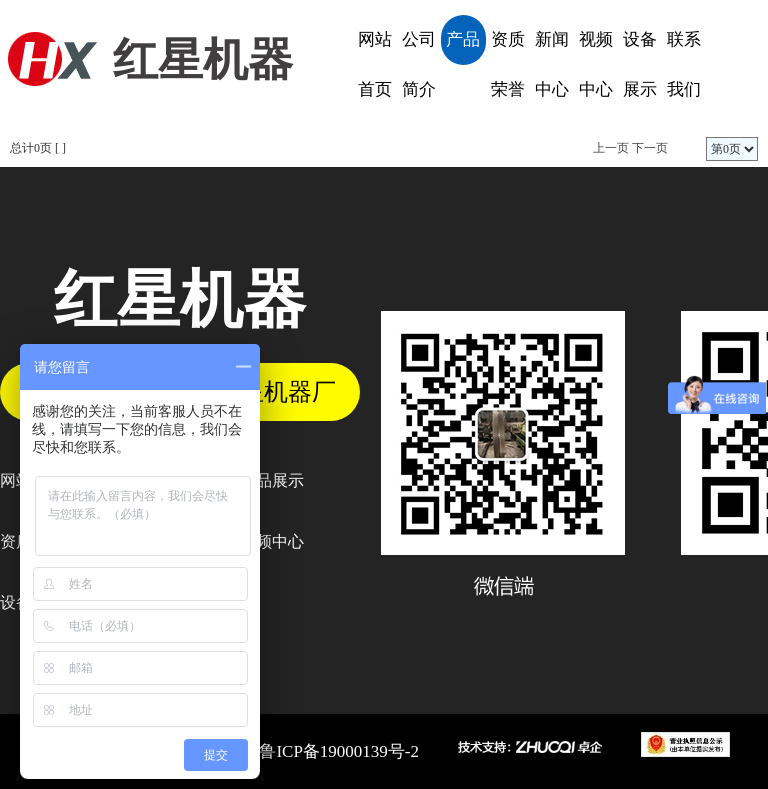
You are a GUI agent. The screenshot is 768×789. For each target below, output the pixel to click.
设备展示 (640, 64)
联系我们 (684, 64)
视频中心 (596, 64)
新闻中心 (552, 64)
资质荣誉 (508, 64)
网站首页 (375, 64)
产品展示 (463, 47)
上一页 (611, 148)
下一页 (650, 148)
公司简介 (419, 64)
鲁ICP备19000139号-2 (339, 751)
